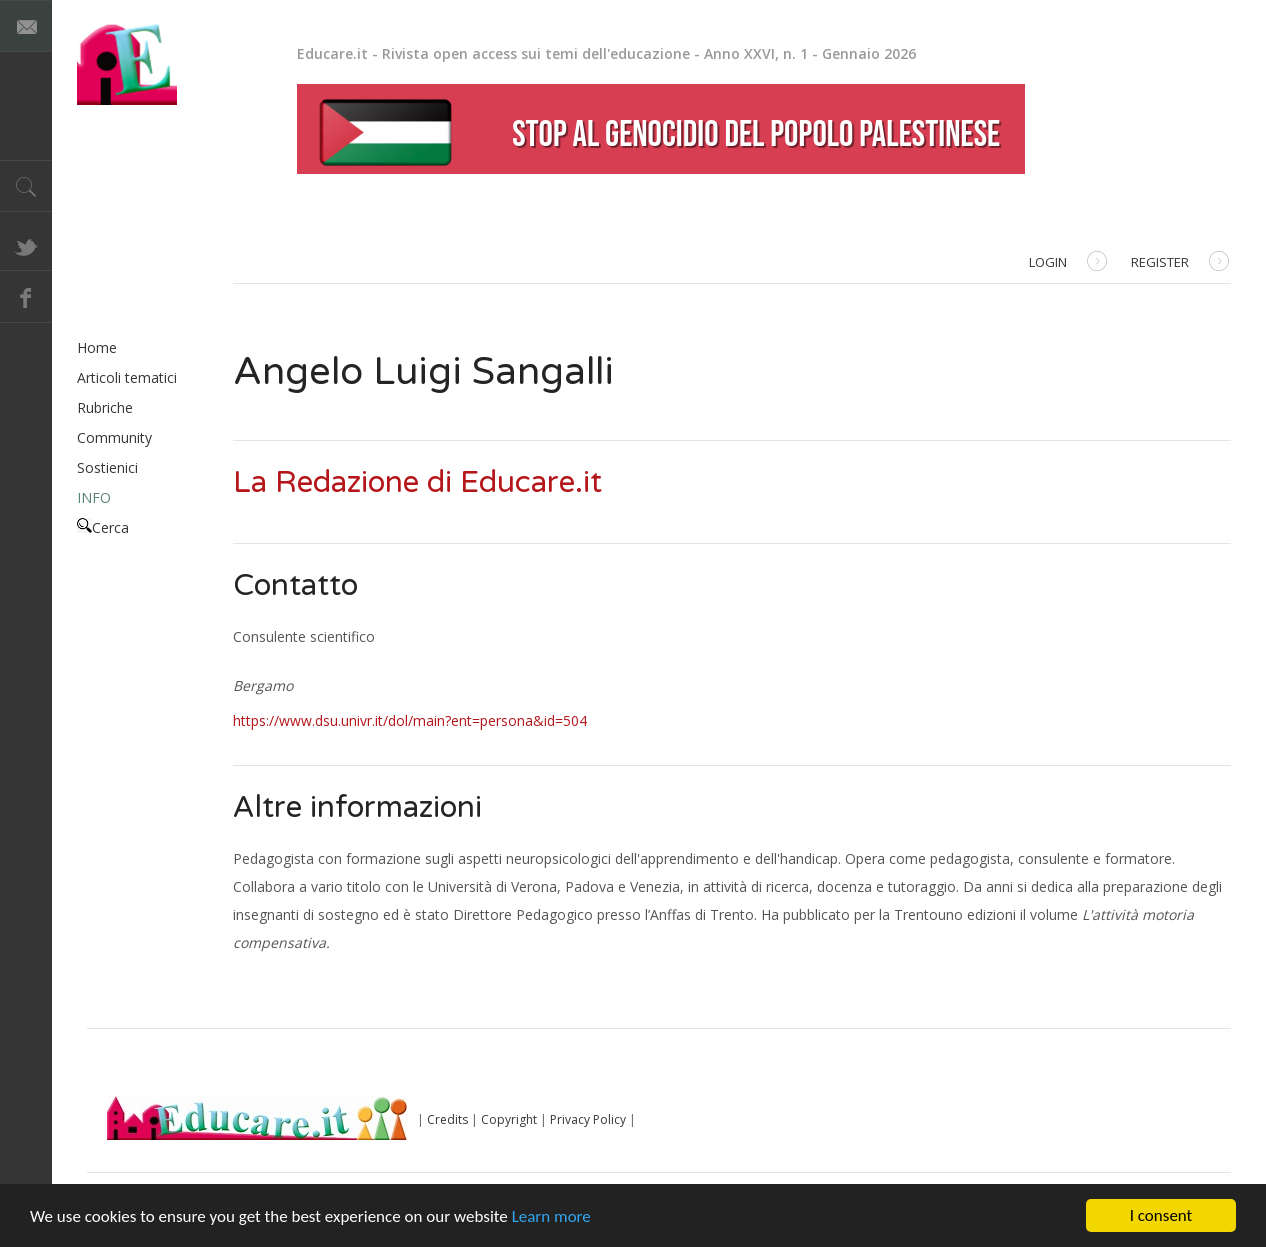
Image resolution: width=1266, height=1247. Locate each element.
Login (1068, 263)
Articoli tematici (127, 377)
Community (114, 437)
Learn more (551, 1216)
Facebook (26, 297)
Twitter (26, 245)
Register (1180, 263)
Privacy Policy (588, 1119)
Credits (447, 1119)
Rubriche (105, 407)
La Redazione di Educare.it (417, 482)
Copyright (509, 1119)
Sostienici (107, 467)
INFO (94, 497)
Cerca (103, 527)
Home (97, 347)
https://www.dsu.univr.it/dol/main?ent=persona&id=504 (410, 720)
